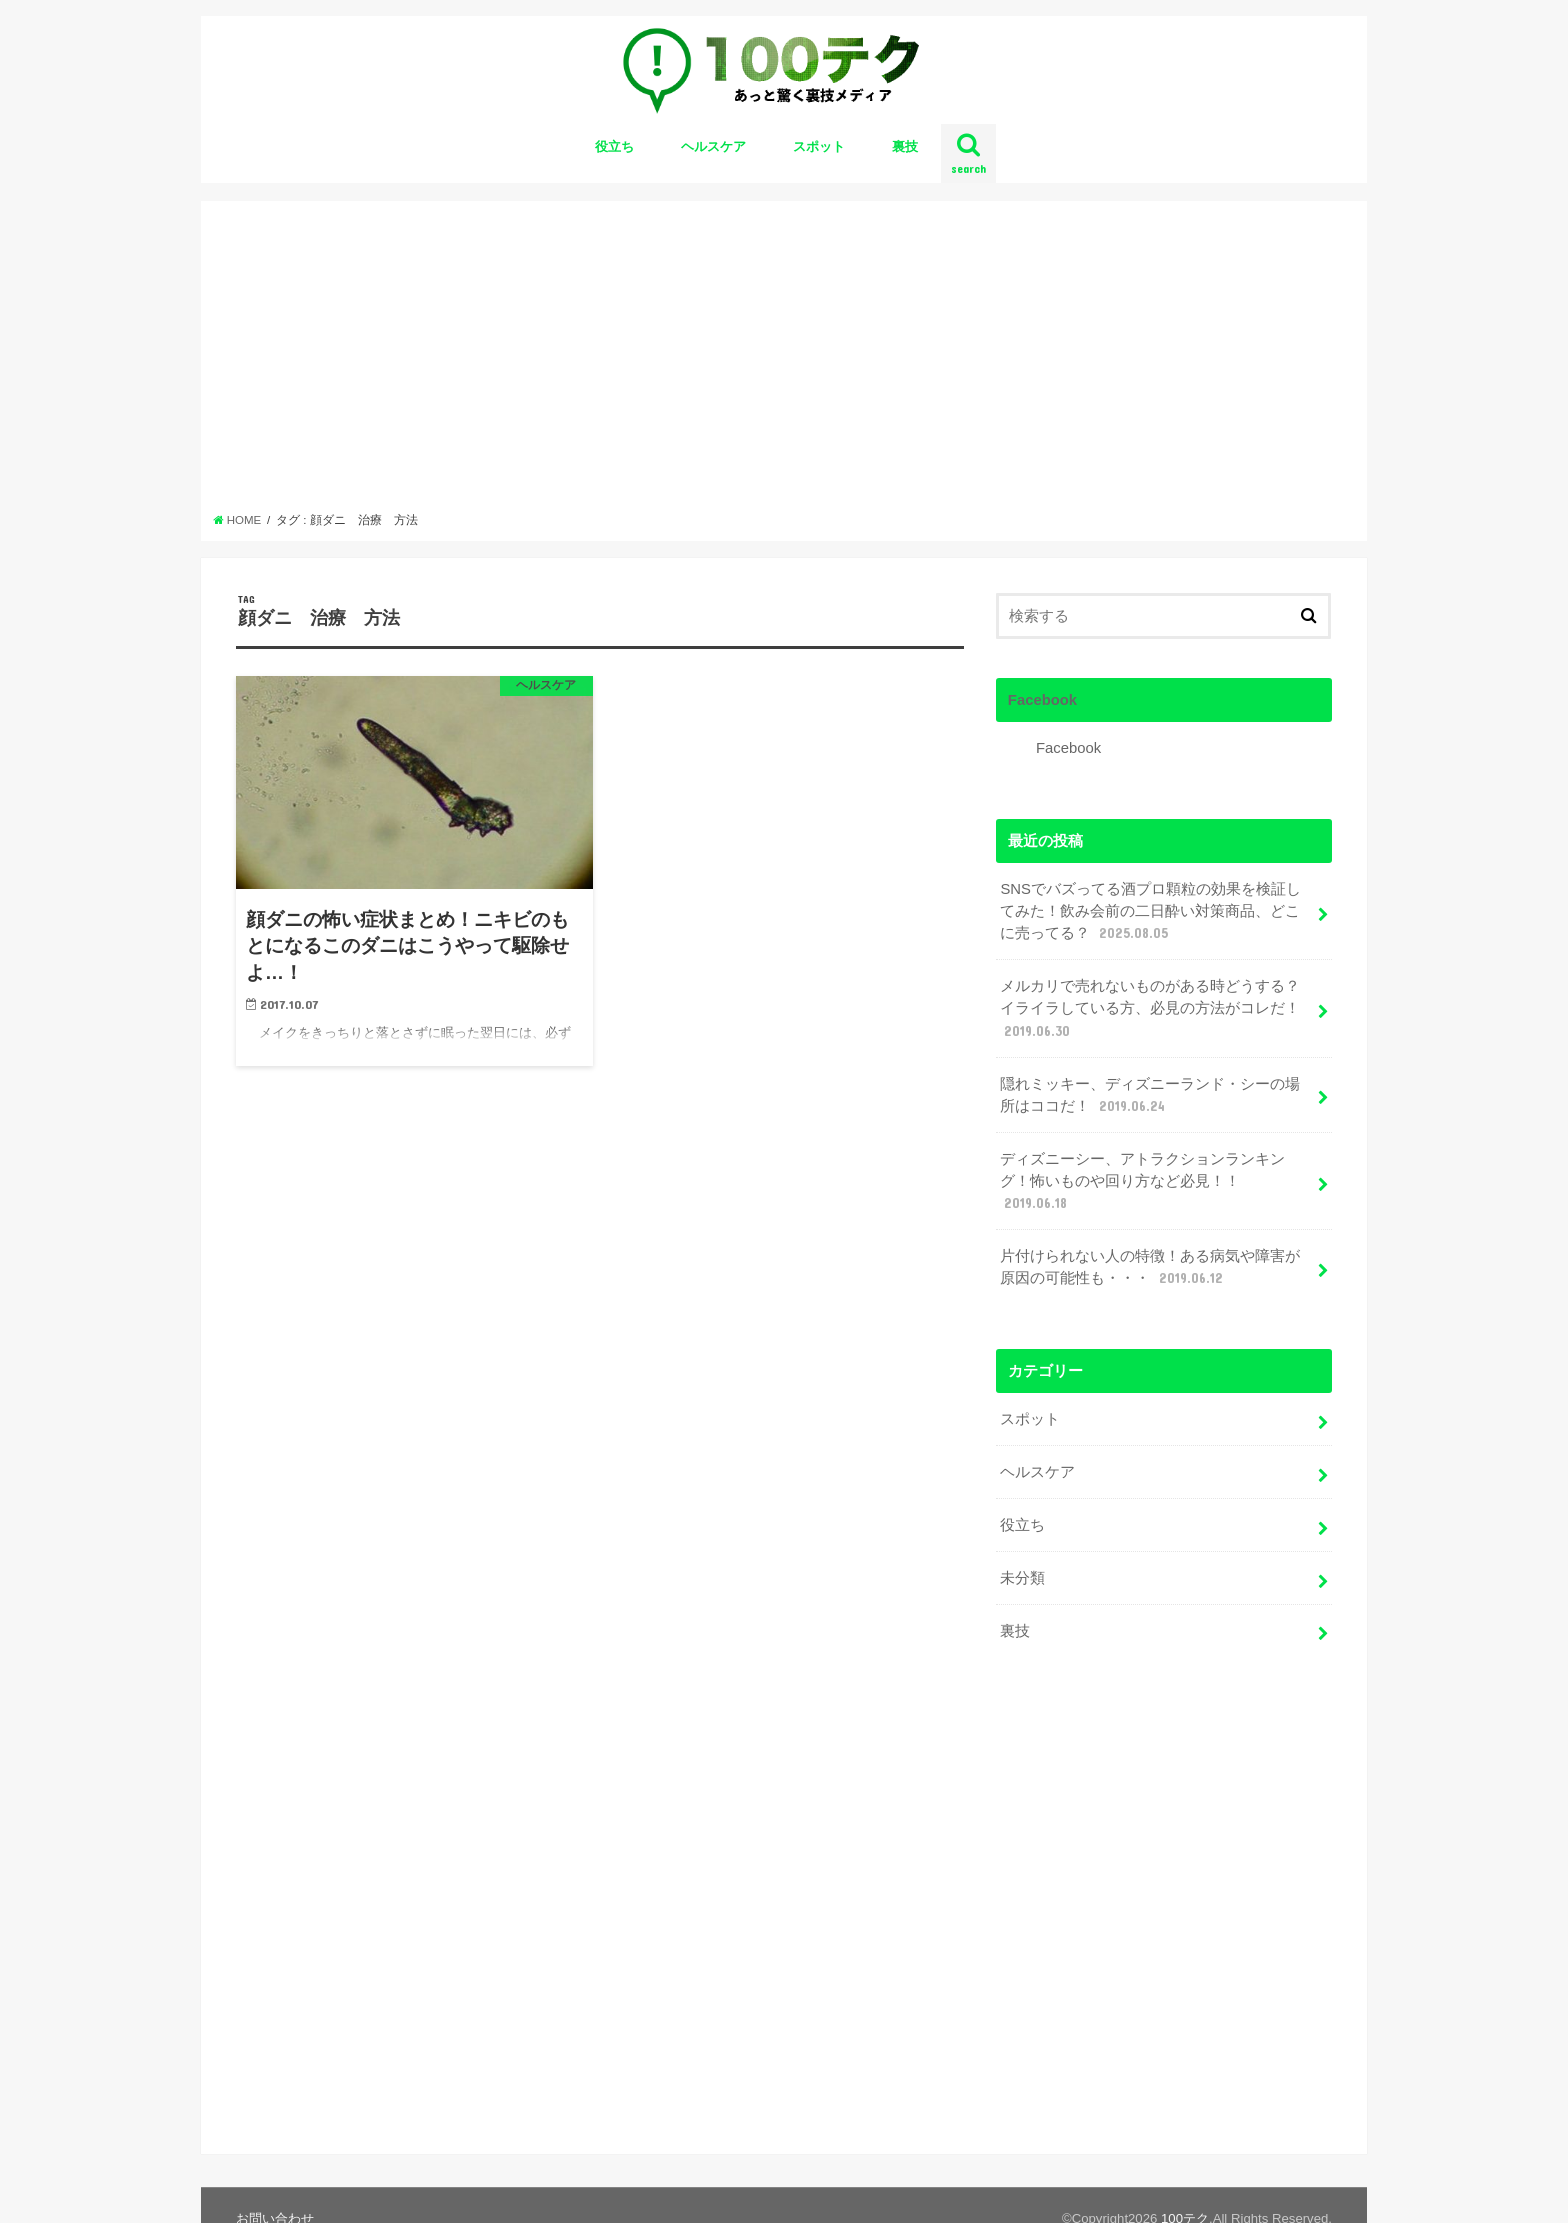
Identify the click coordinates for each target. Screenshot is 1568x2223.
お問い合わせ (275, 2191)
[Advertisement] (784, 362)
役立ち (614, 146)
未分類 (1022, 1578)
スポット (819, 146)
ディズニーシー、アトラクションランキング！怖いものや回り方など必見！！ (1142, 1182)
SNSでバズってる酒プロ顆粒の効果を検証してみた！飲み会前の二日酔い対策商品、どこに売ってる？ (1150, 912)
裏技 (905, 146)
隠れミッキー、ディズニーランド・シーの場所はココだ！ (1150, 1096)
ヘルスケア (713, 146)
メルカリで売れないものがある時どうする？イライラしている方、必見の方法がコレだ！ (1150, 1009)
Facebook (1042, 700)
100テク (1185, 2191)
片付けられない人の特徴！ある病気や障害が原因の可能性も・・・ (1150, 1268)
